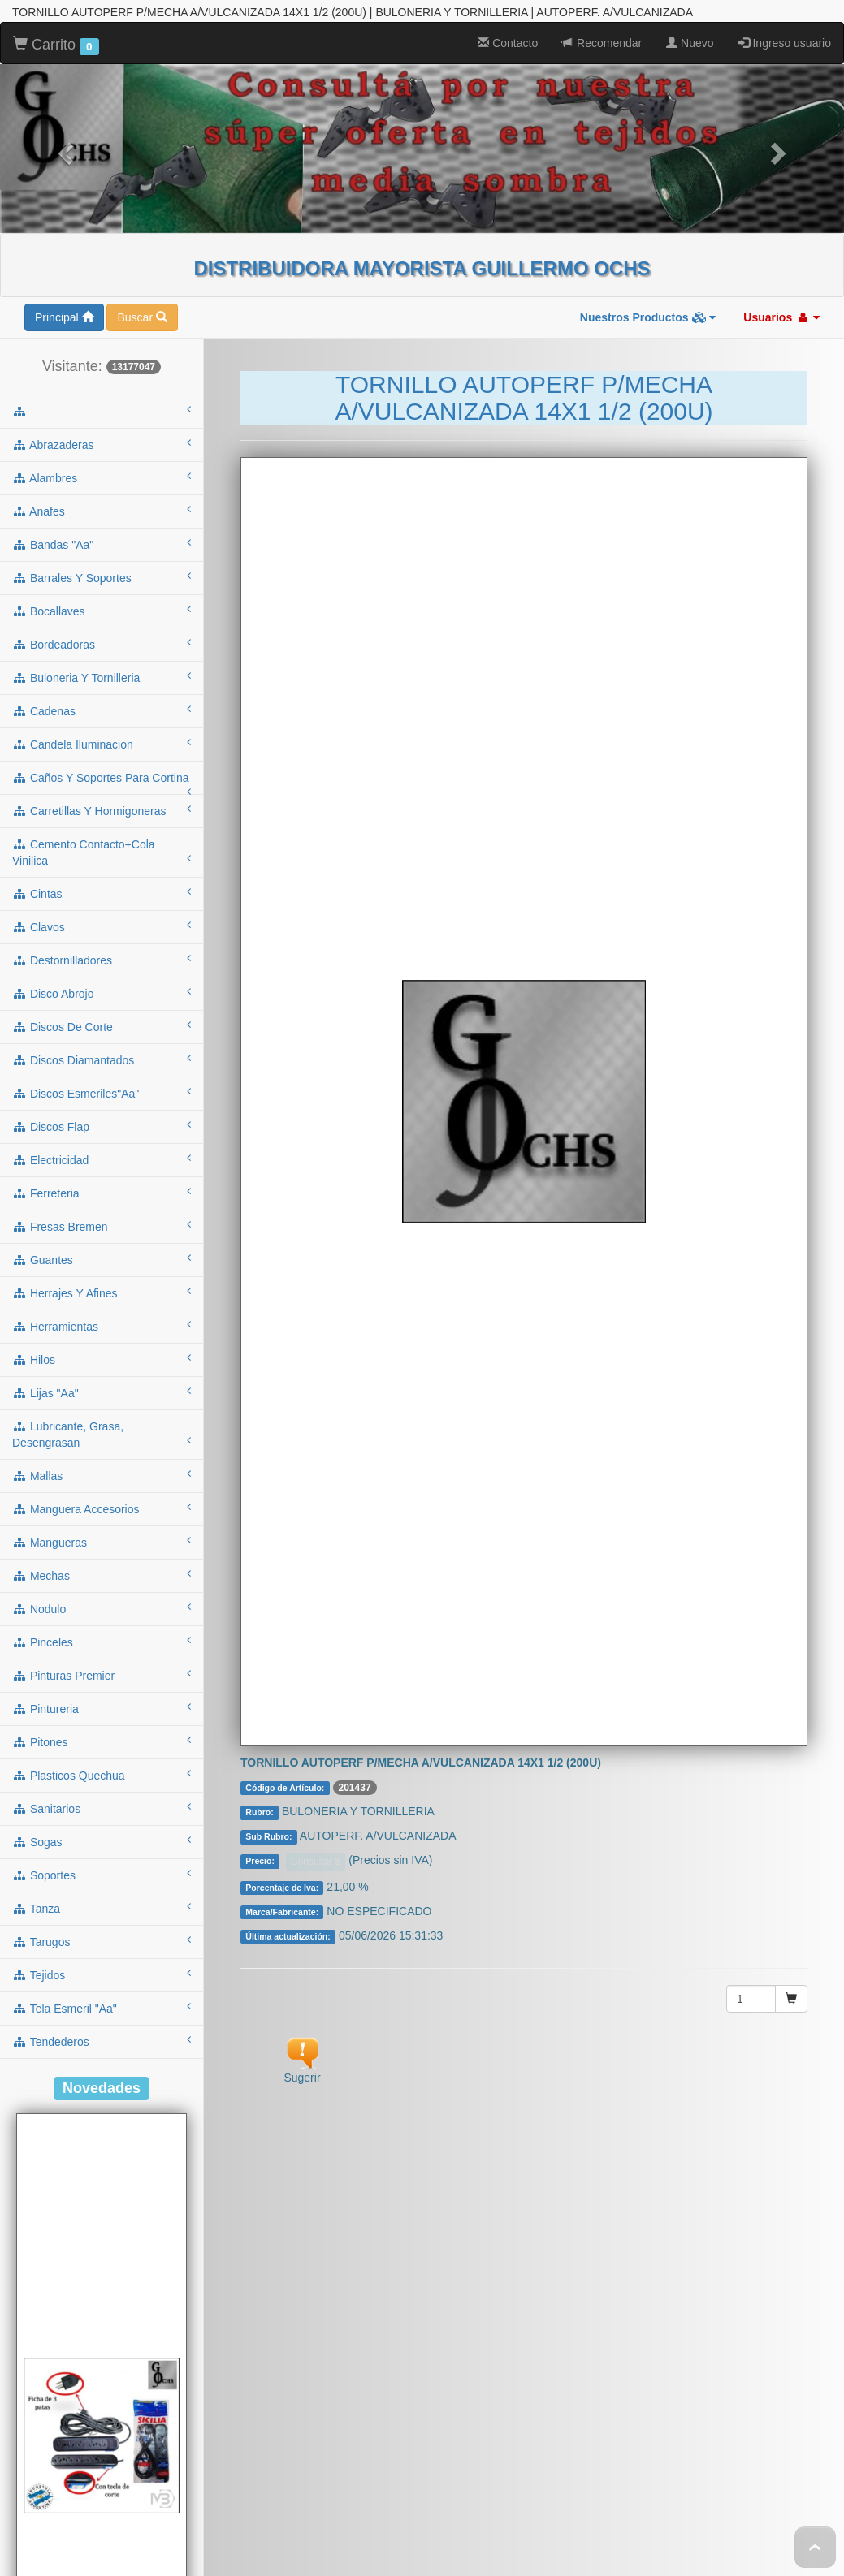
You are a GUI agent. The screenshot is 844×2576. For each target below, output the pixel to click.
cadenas (101, 455)
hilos (101, 1104)
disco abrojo (101, 738)
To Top (815, 2547)
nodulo (101, 1353)
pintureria (101, 1453)
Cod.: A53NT (101, 2516)
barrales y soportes (101, 322)
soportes (101, 1619)
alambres (101, 222)
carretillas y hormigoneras (101, 555)
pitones (101, 1486)
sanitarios (101, 1553)
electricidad (101, 904)
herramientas (101, 1071)
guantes (101, 1004)
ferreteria (101, 937)
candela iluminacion (101, 488)
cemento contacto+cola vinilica (101, 597)
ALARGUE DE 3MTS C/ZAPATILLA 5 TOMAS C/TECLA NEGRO (101, 2550)
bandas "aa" (101, 289)
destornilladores (101, 704)
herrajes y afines (101, 1037)
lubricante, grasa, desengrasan (101, 1179)
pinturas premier (101, 1420)
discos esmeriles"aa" (101, 838)
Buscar (142, 62)
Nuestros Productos (648, 62)
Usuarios (781, 62)
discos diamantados (101, 804)
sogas (101, 1586)
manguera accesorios (101, 1253)
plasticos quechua (101, 1519)
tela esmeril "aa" (101, 1752)
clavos (101, 671)
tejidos (101, 1719)
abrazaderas (101, 189)
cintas (101, 638)
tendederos (101, 1786)
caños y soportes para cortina (101, 527)
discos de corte (101, 771)
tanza (101, 1653)
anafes (101, 255)
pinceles (101, 1386)
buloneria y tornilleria (101, 422)
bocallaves (101, 355)
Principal (64, 62)
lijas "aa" (101, 1137)
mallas (101, 1220)
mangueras (101, 1286)
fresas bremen (101, 971)
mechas (101, 1320)
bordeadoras (101, 389)
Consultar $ (315, 1606)
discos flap (101, 871)
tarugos (101, 1686)
